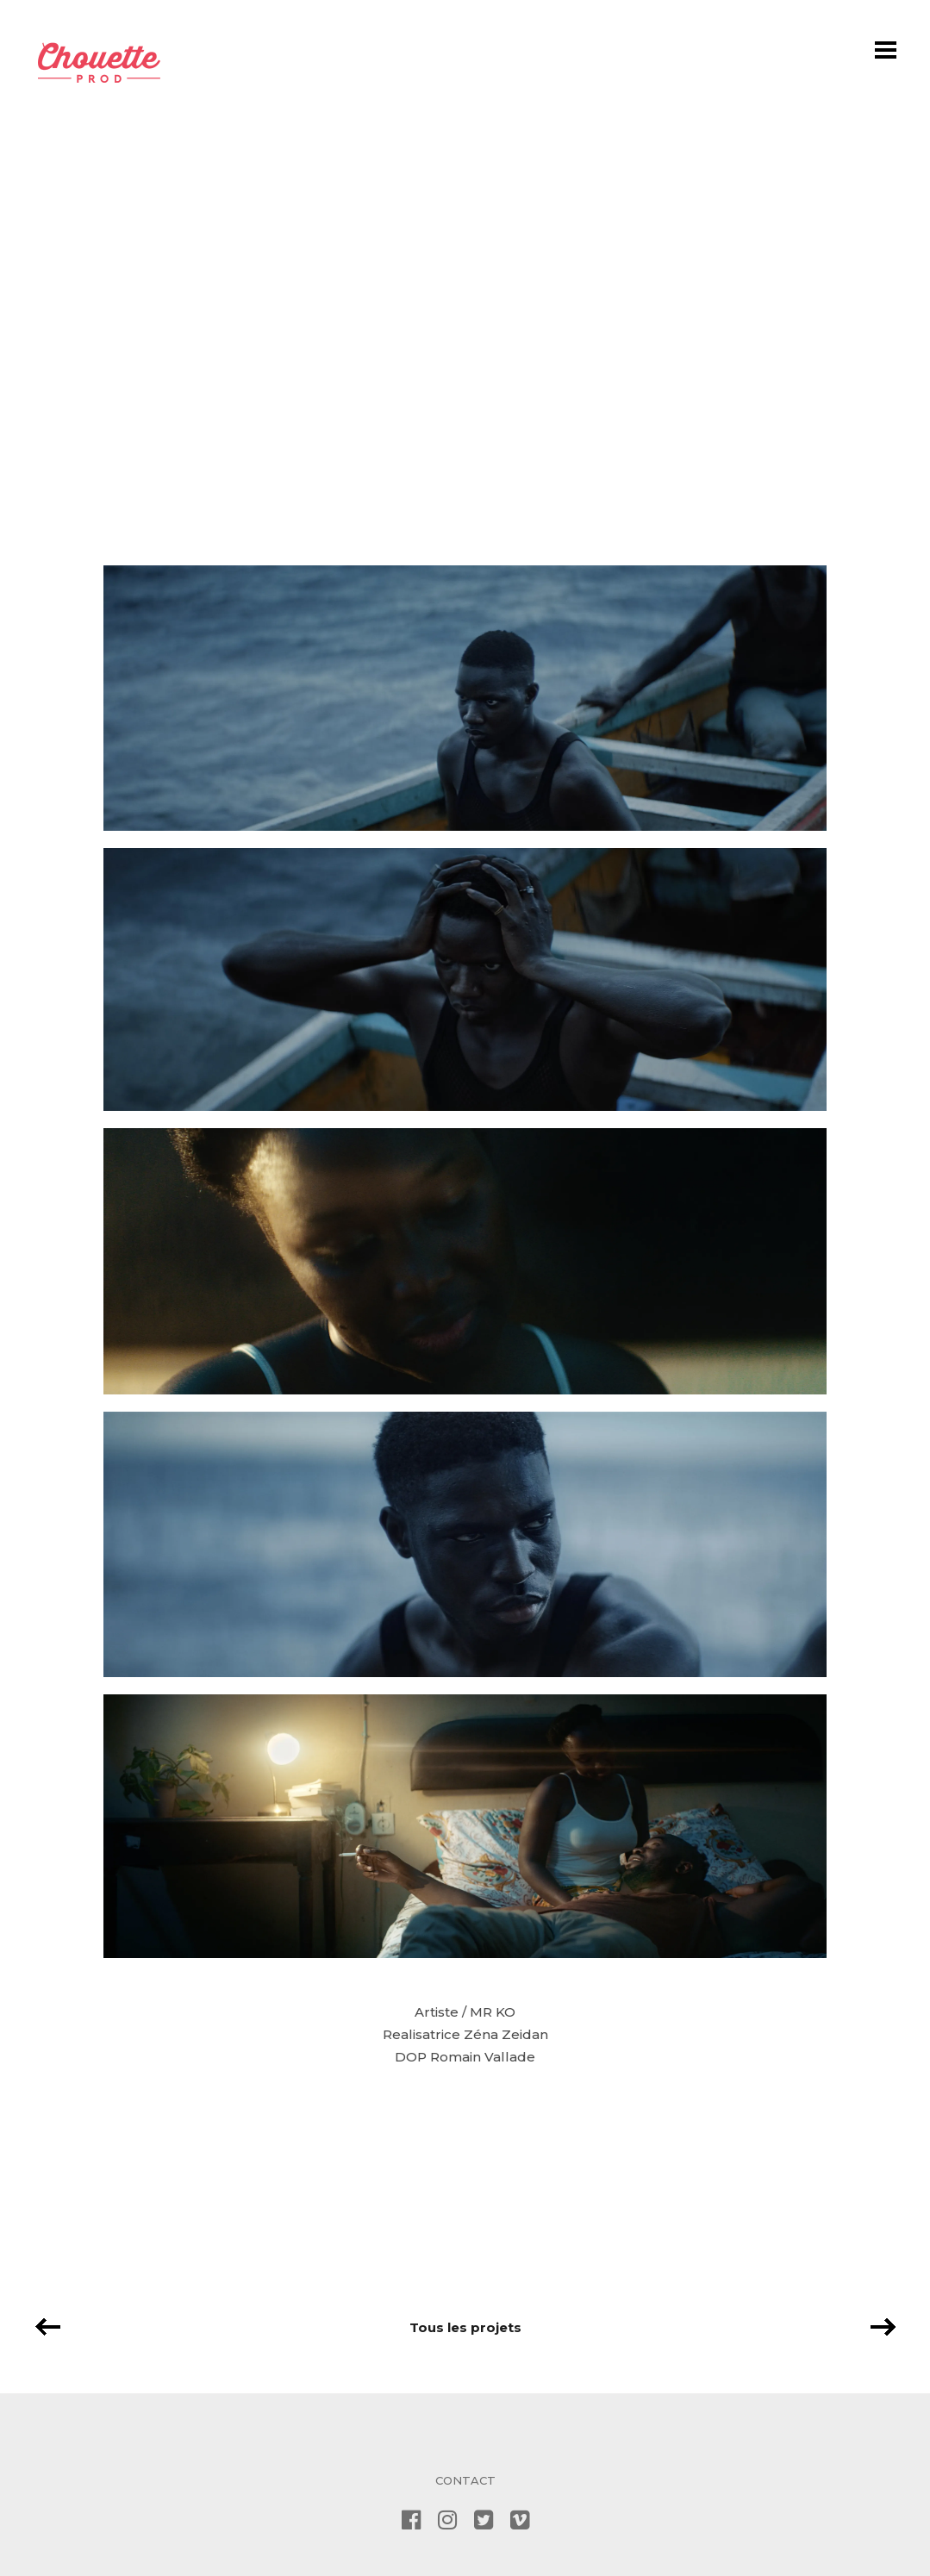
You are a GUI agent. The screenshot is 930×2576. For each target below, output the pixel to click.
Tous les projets (465, 2327)
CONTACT (465, 2480)
